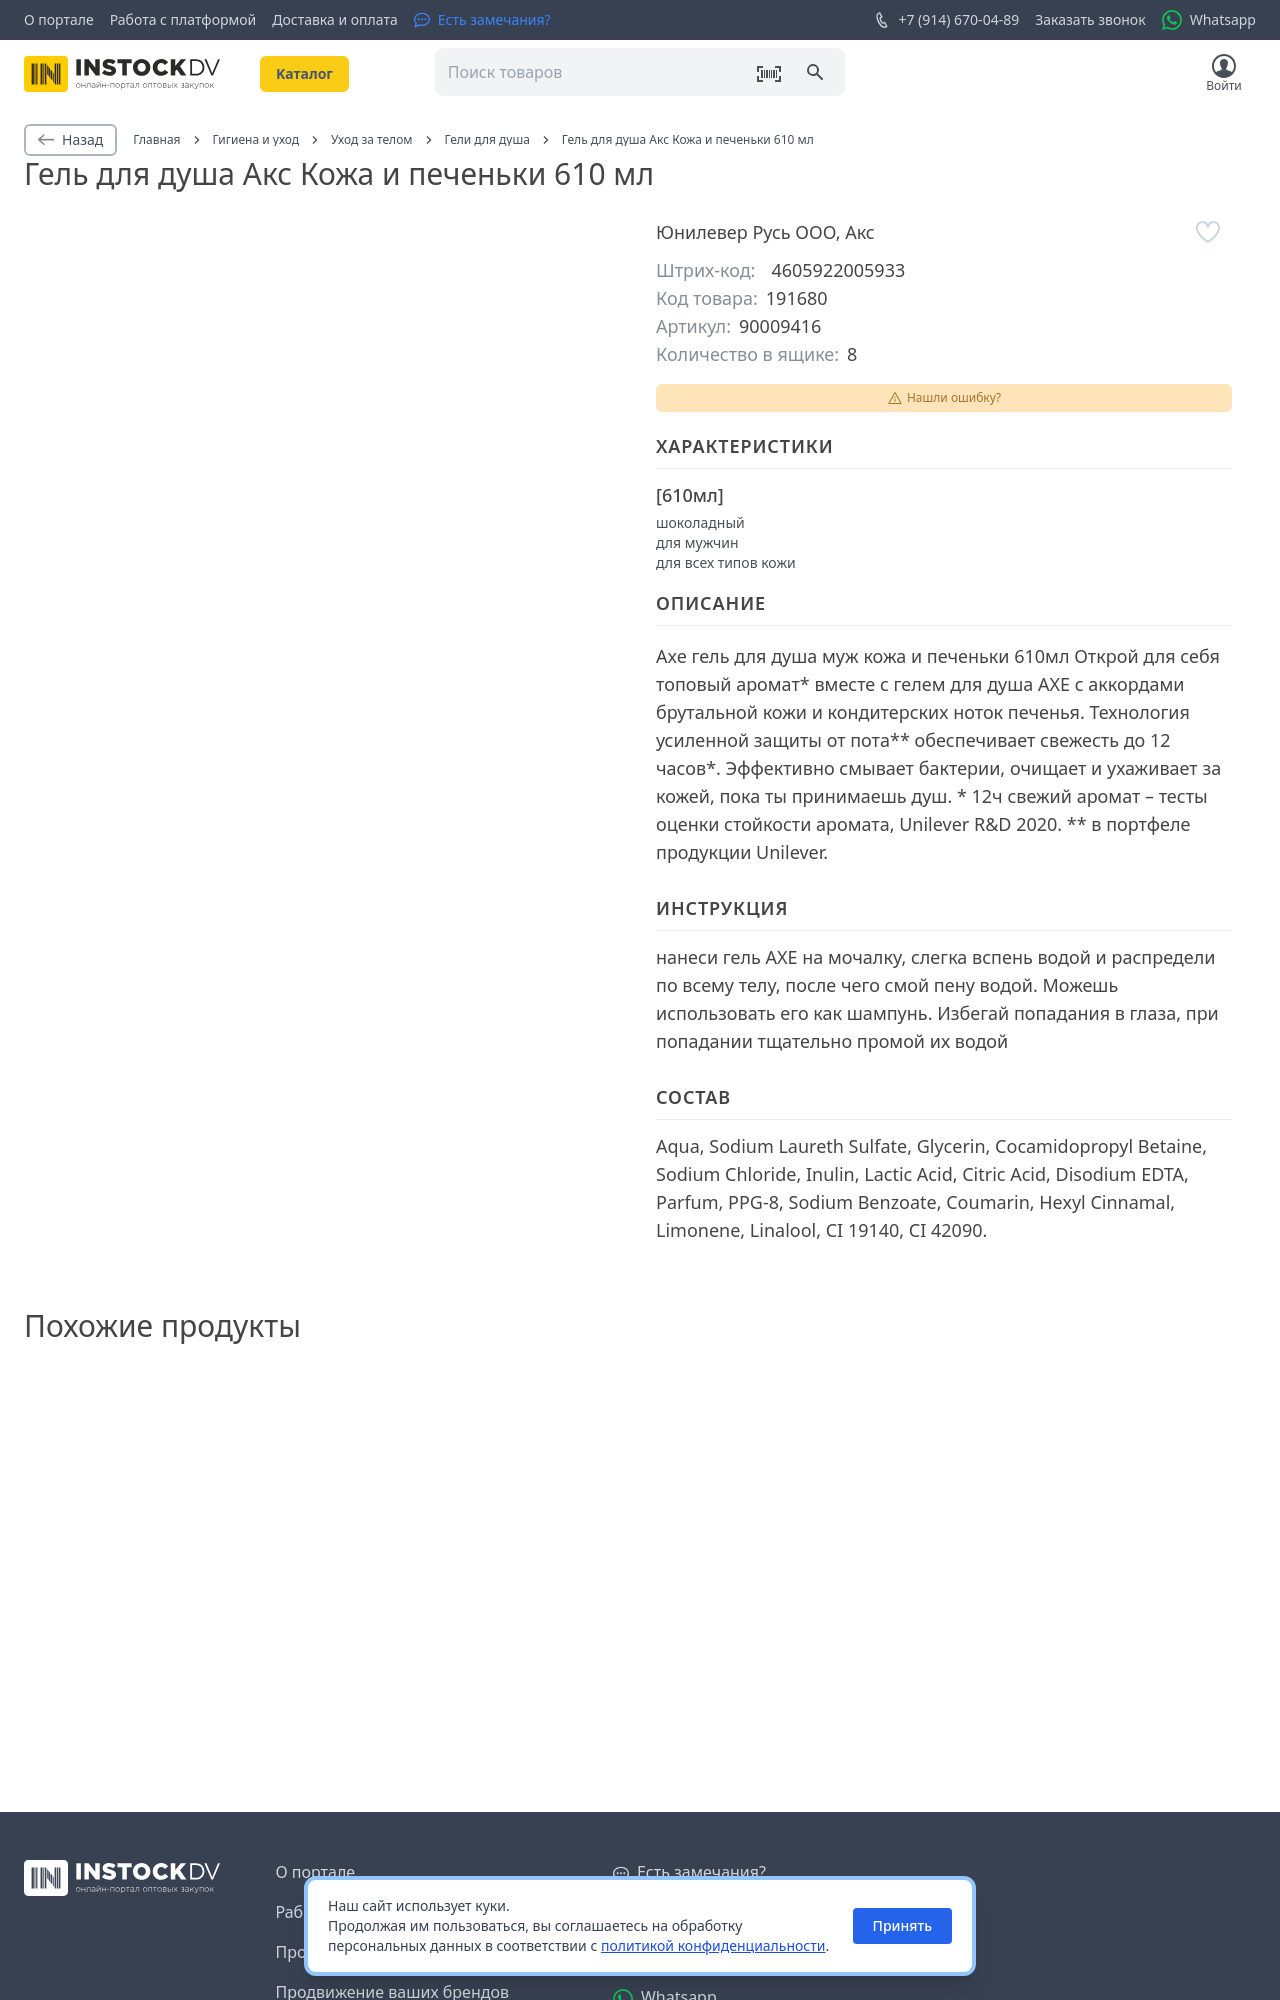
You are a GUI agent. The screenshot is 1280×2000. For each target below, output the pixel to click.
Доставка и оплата (334, 19)
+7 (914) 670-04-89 (946, 20)
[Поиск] (817, 74)
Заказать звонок (1090, 19)
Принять (902, 1925)
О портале (59, 19)
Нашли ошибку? (944, 397)
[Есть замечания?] (482, 20)
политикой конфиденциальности (713, 1945)
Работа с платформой (183, 19)
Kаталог (304, 73)
